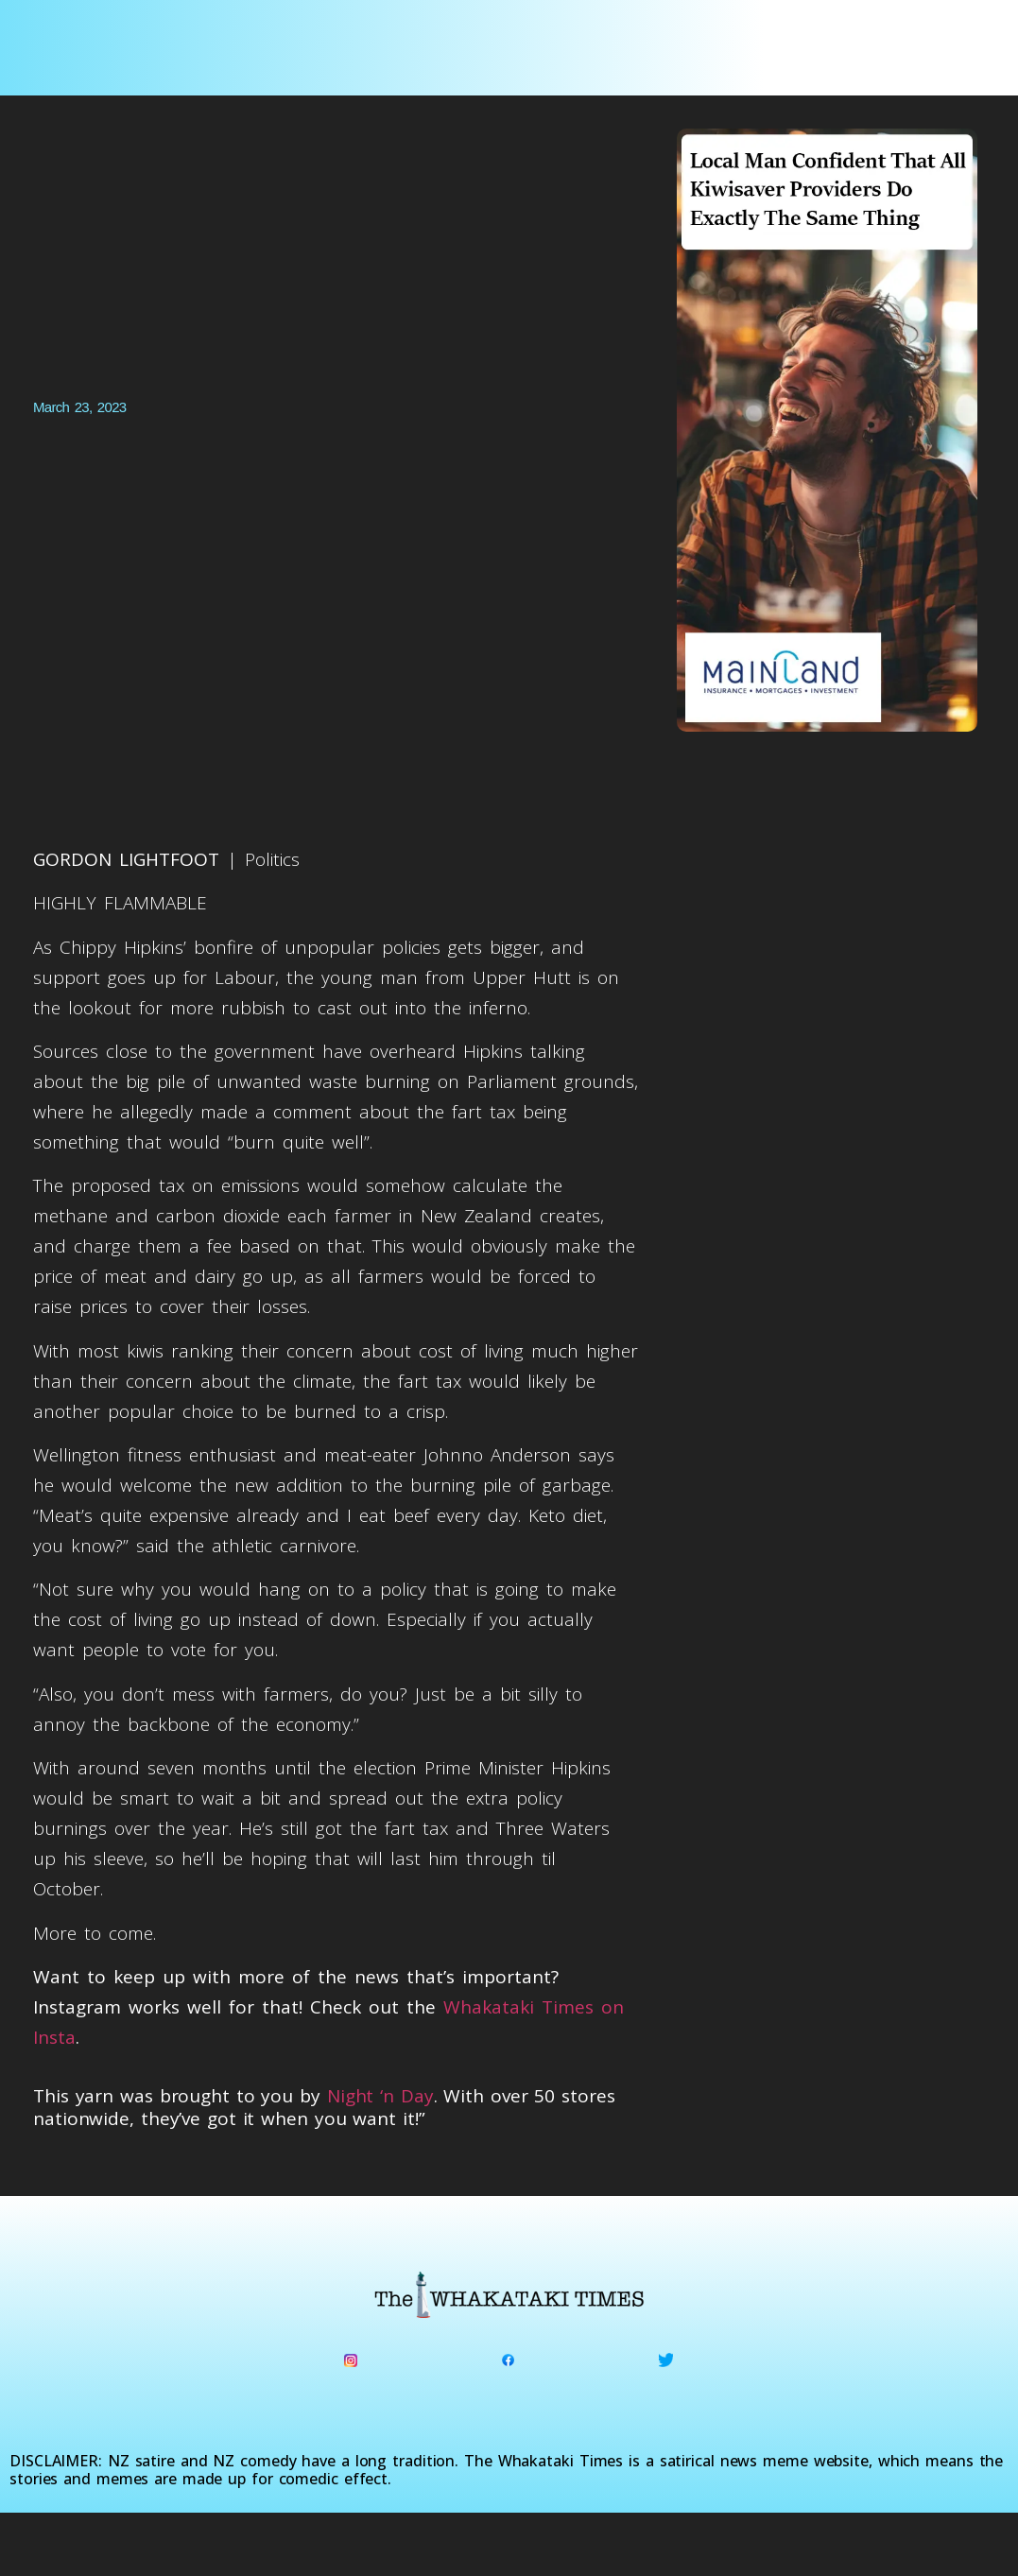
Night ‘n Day (380, 2095)
